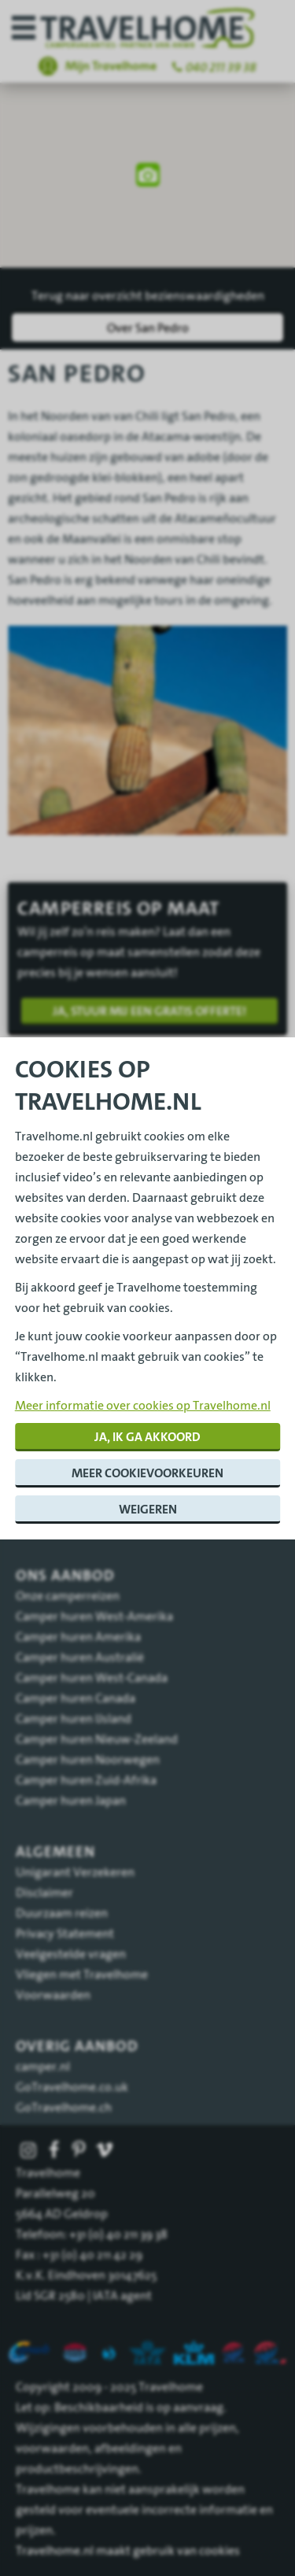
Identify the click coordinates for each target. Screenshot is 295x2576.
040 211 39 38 (221, 67)
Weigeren (148, 1509)
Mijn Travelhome (111, 65)
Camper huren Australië (80, 1656)
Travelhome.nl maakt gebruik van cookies (128, 2550)
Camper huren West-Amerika (94, 1616)
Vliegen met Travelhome (82, 1974)
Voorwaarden (53, 1994)
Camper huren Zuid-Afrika (86, 1779)
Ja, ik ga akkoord (147, 1436)
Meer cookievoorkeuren (147, 1473)
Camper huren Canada (75, 1697)
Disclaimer (44, 1892)
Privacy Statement (65, 1933)
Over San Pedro (148, 327)
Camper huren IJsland (73, 1718)
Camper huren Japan (71, 1800)
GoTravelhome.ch (64, 2107)
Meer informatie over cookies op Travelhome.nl (143, 1405)
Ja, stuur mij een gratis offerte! (149, 1011)
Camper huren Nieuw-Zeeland (97, 1738)
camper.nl (43, 2066)
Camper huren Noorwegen (88, 1759)
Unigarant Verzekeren (75, 1871)
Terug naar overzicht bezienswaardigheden (147, 295)
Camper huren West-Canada (92, 1677)
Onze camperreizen (68, 1595)
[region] (147, 175)
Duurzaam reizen (62, 1912)
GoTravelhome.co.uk (72, 2086)
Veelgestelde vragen (71, 1953)
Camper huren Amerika (78, 1636)
